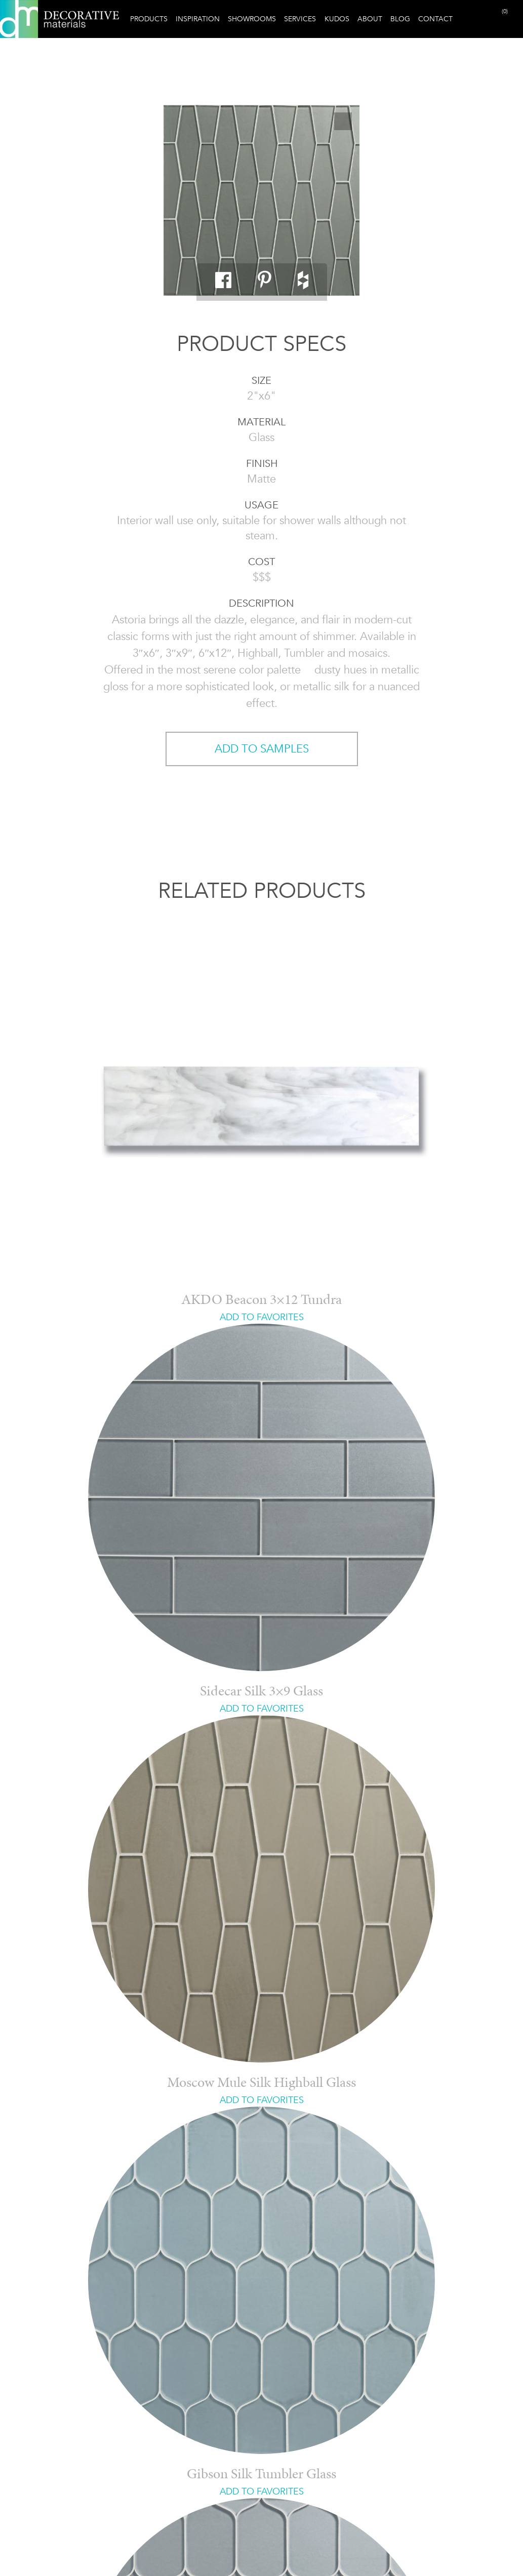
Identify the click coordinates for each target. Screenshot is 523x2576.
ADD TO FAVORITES (262, 1317)
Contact (435, 18)
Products (149, 18)
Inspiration (198, 18)
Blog (400, 18)
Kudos (337, 18)
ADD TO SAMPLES (262, 748)
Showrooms (252, 18)
